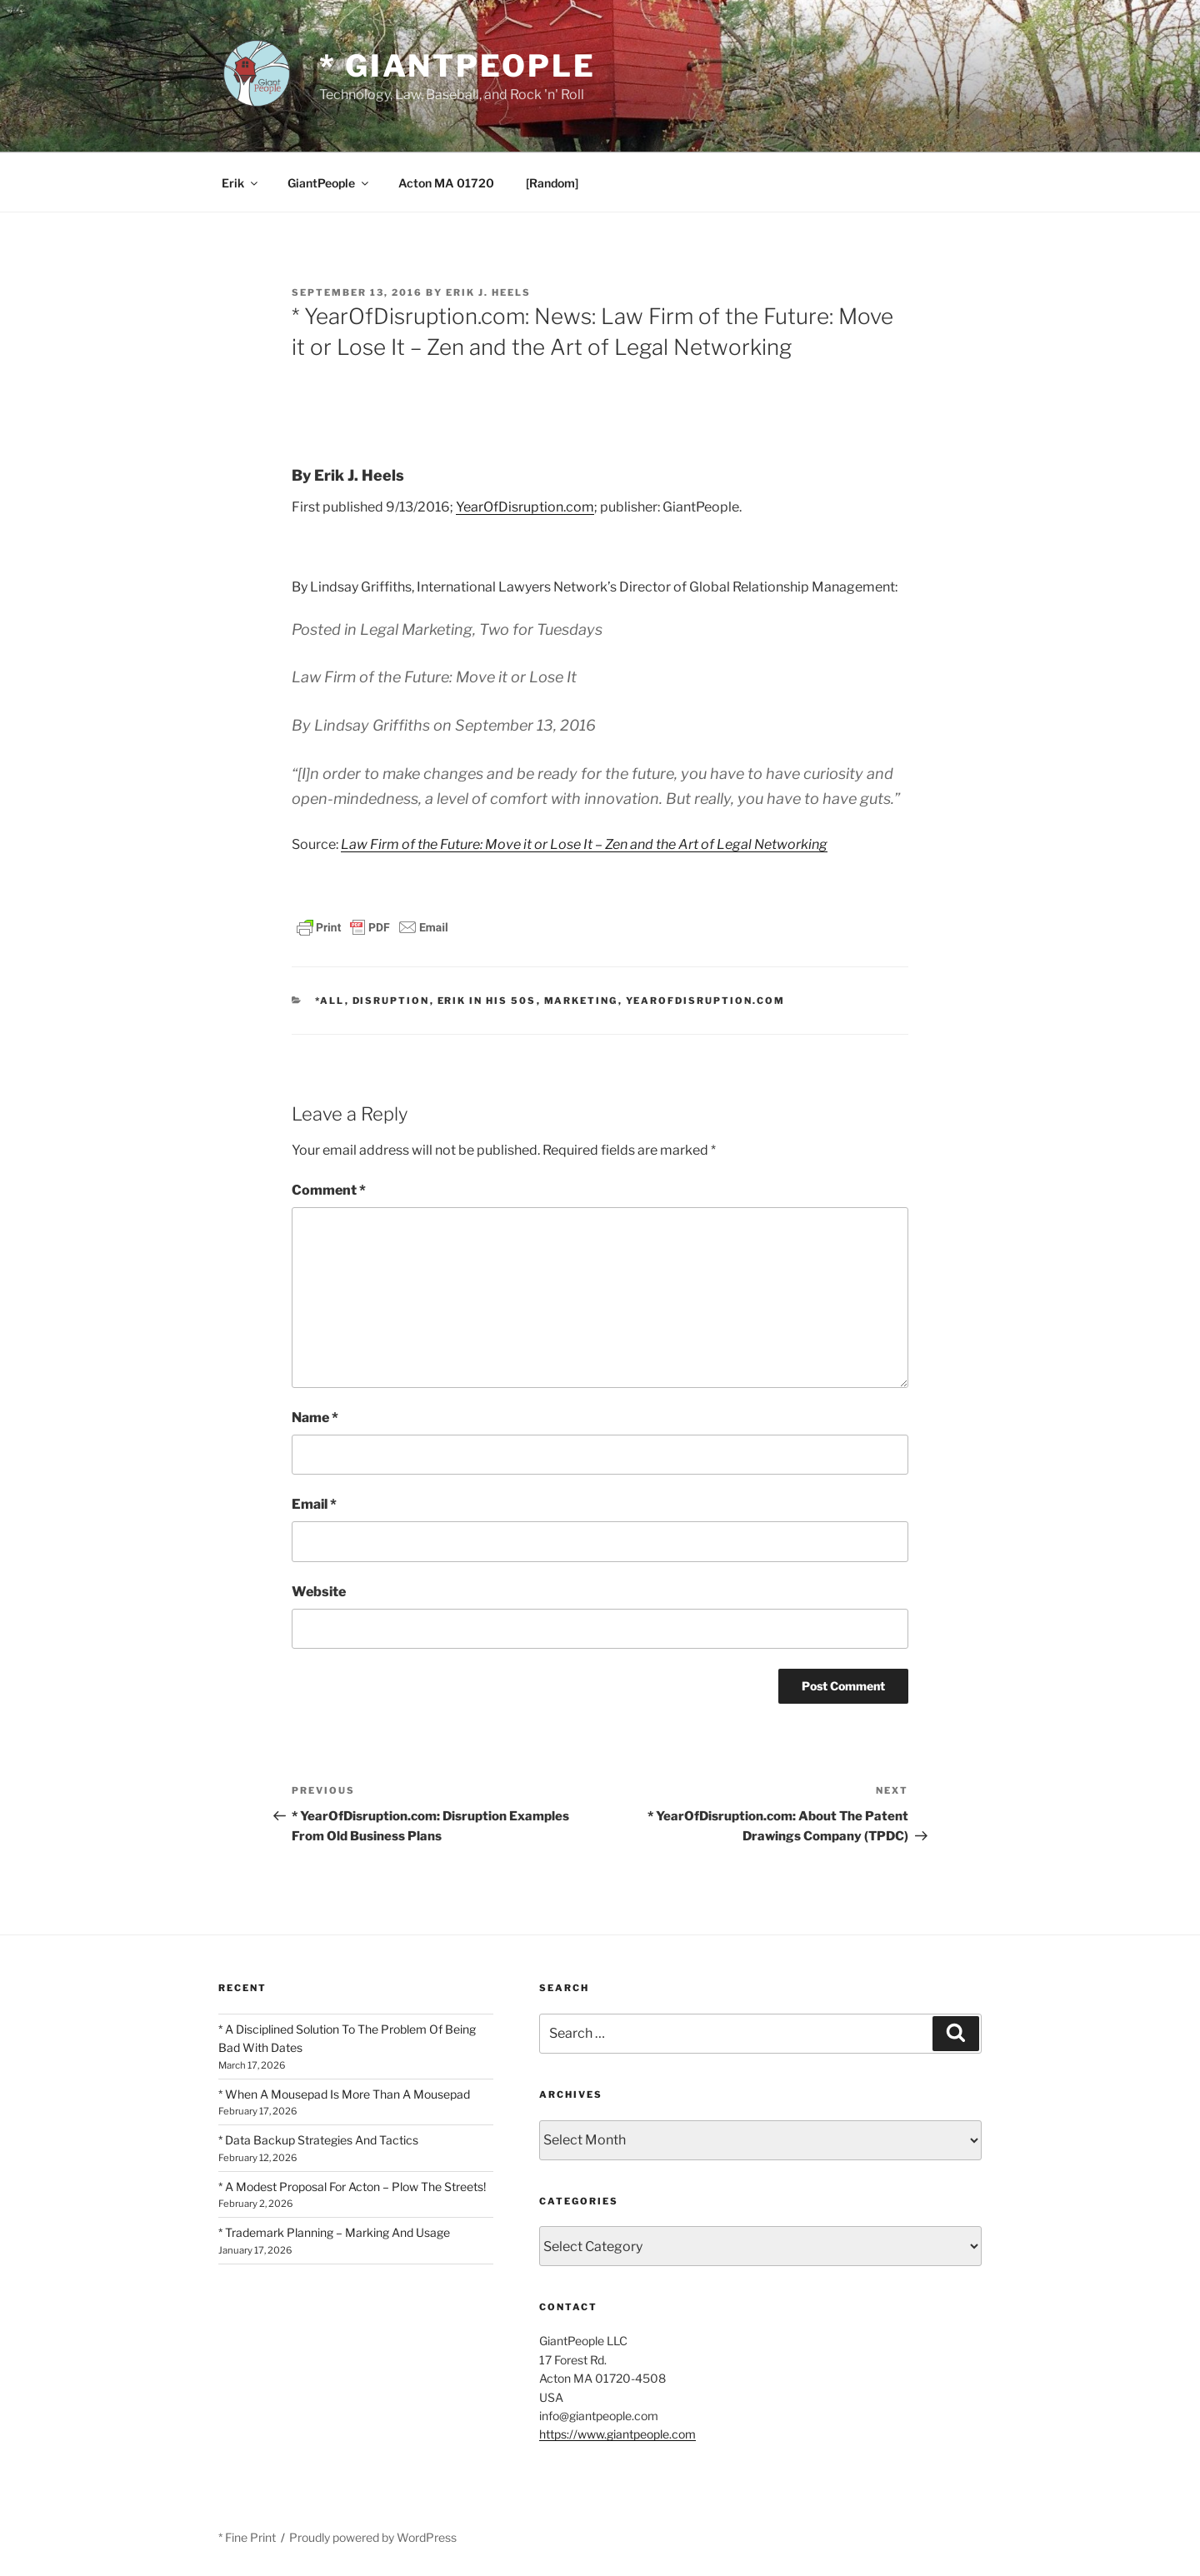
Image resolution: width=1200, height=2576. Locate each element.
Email (314, 1504)
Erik (241, 183)
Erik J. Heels (488, 292)
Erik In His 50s (487, 1000)
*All (330, 1000)
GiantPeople (329, 183)
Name (315, 1417)
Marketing (581, 1000)
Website (319, 1592)
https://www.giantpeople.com (617, 2434)
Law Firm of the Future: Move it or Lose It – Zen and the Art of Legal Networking (584, 844)
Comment (329, 1190)
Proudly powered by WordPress (373, 2537)
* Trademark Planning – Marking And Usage (334, 2232)
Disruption (391, 1000)
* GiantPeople (457, 65)
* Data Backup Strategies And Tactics (318, 2140)
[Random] (552, 183)
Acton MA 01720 (446, 183)
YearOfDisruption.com (525, 507)
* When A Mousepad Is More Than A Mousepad (344, 2094)
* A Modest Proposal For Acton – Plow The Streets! (352, 2186)
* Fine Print (247, 2537)
